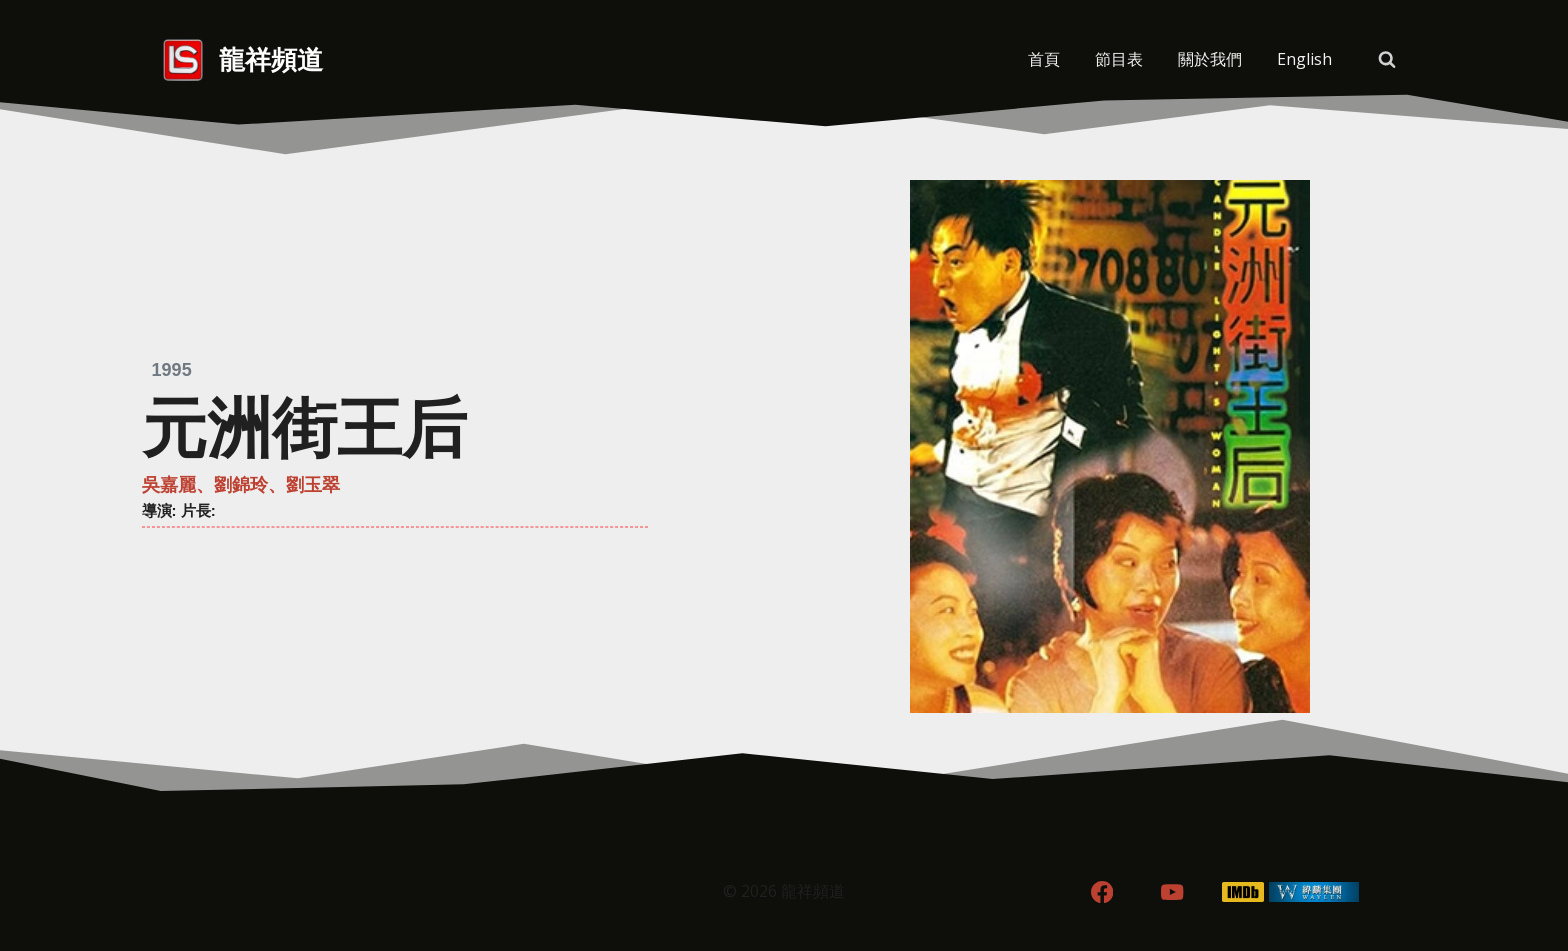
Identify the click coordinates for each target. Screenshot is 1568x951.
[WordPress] (1314, 892)
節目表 (1119, 59)
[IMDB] (1243, 892)
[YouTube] (1172, 892)
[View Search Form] (1387, 60)
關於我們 (1210, 59)
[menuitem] (1304, 60)
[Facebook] (1101, 892)
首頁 (1044, 59)
